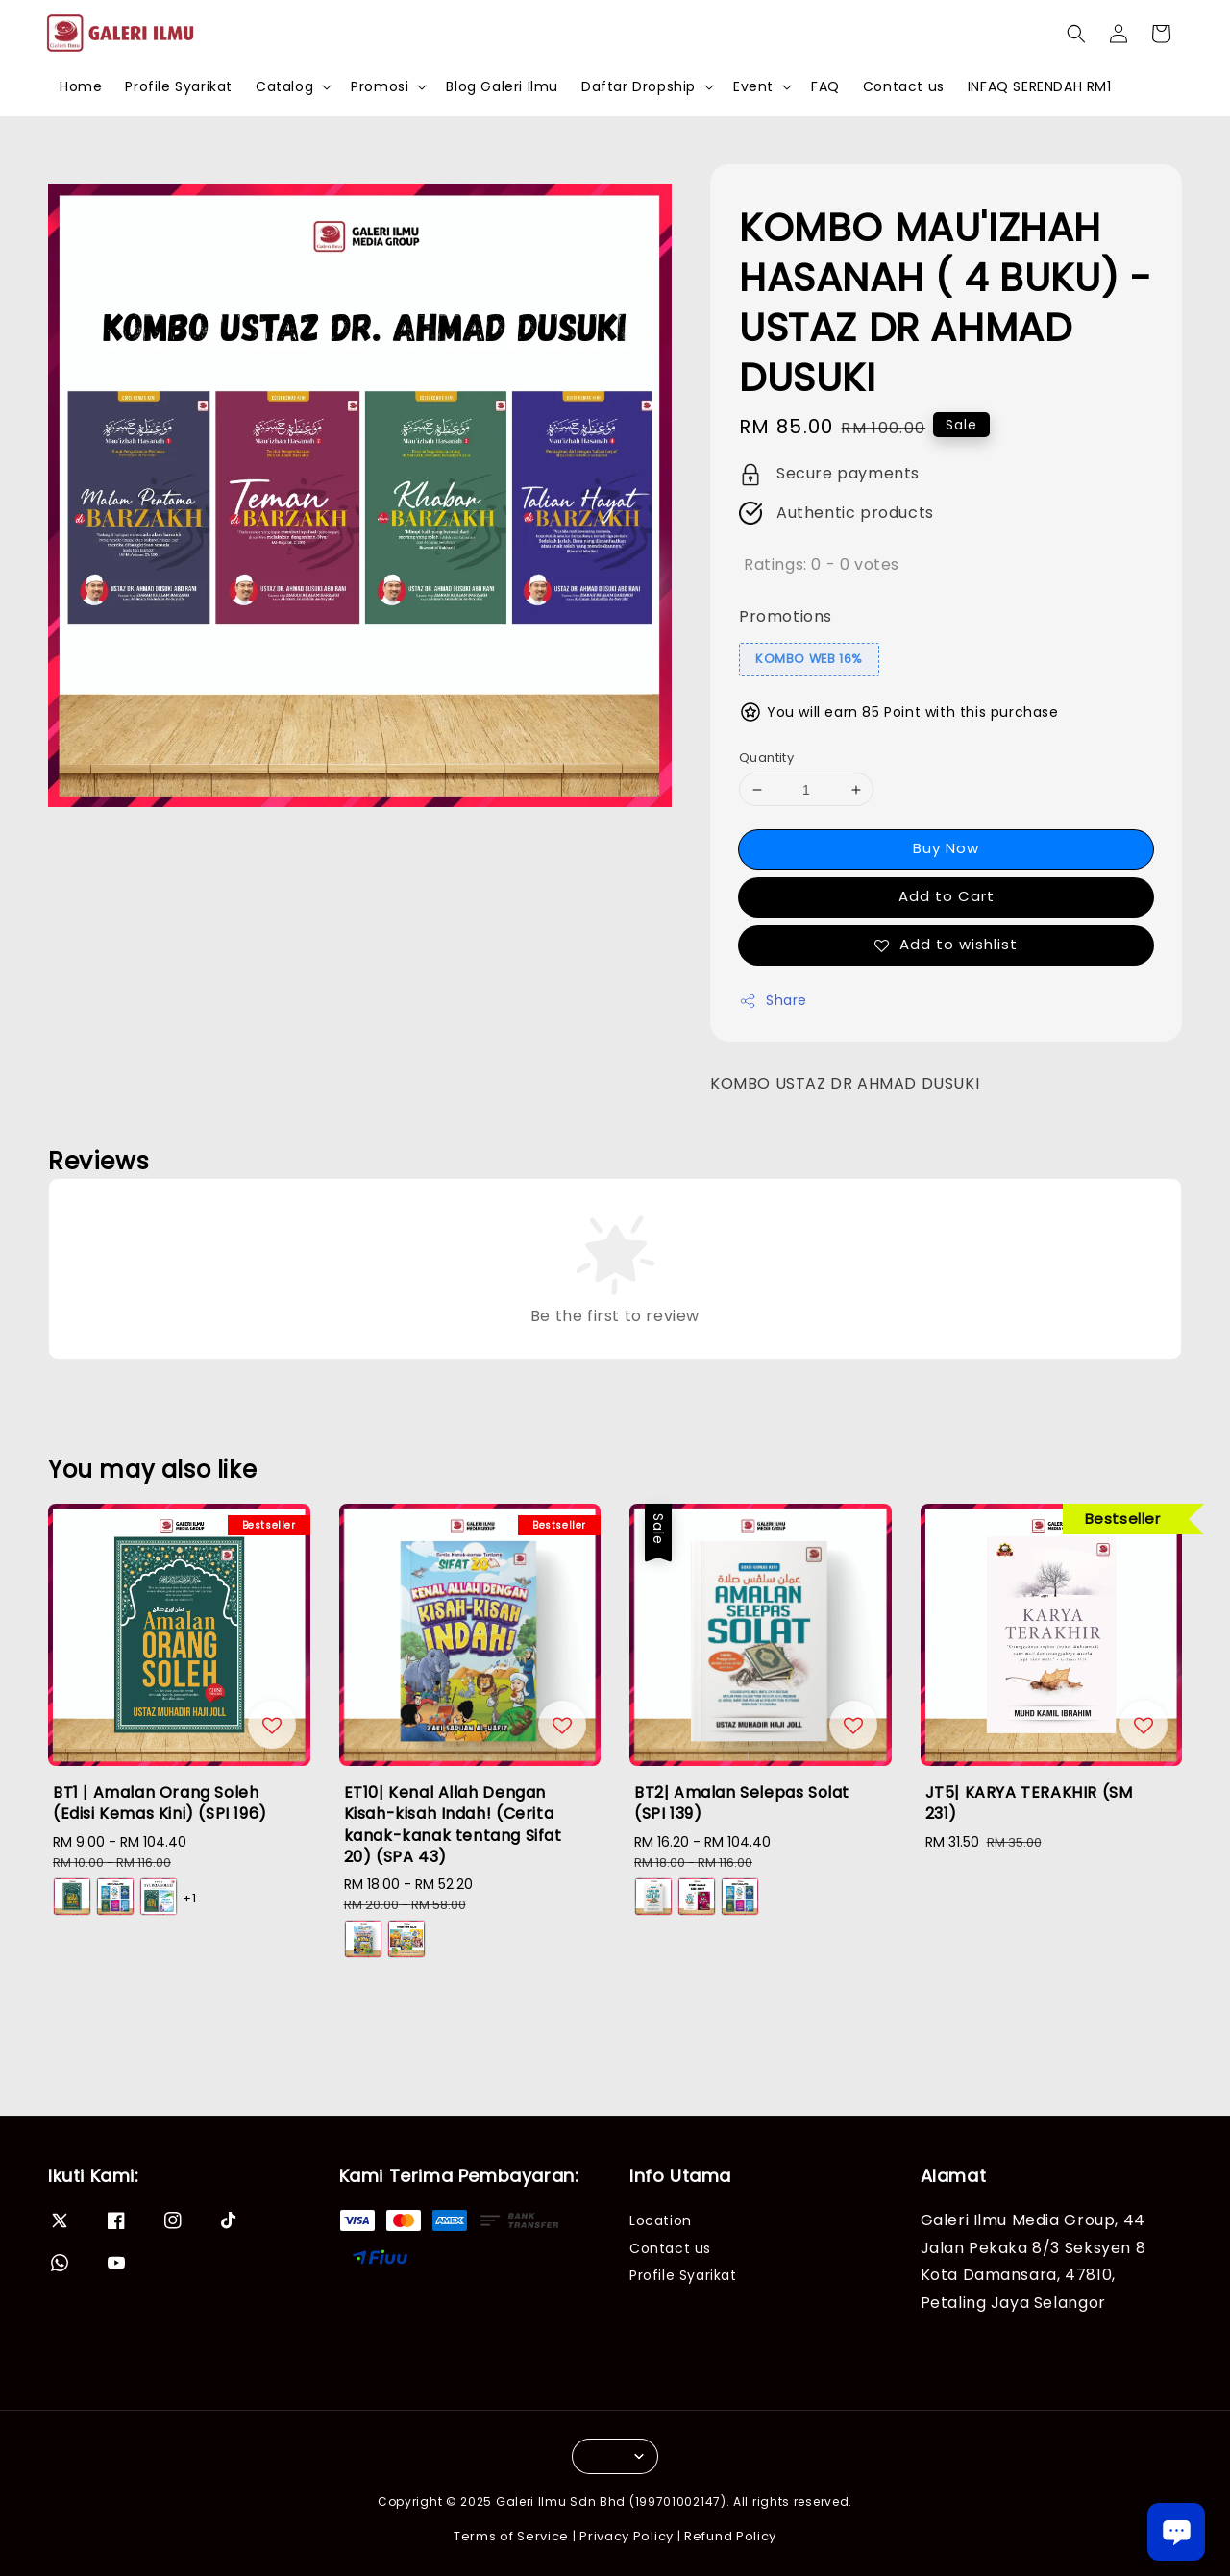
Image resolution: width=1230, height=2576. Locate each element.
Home (81, 86)
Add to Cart (946, 896)
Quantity (766, 757)
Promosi (379, 86)
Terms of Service (511, 2536)
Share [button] (773, 1000)
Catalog (284, 86)
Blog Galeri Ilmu (502, 86)
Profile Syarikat (179, 86)
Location (660, 2221)
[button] (1076, 33)
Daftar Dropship (638, 86)
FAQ (825, 86)
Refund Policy (730, 2536)
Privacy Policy (626, 2536)
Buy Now (946, 848)
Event (753, 86)
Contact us (904, 86)
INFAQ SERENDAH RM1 (1040, 86)
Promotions (785, 616)
